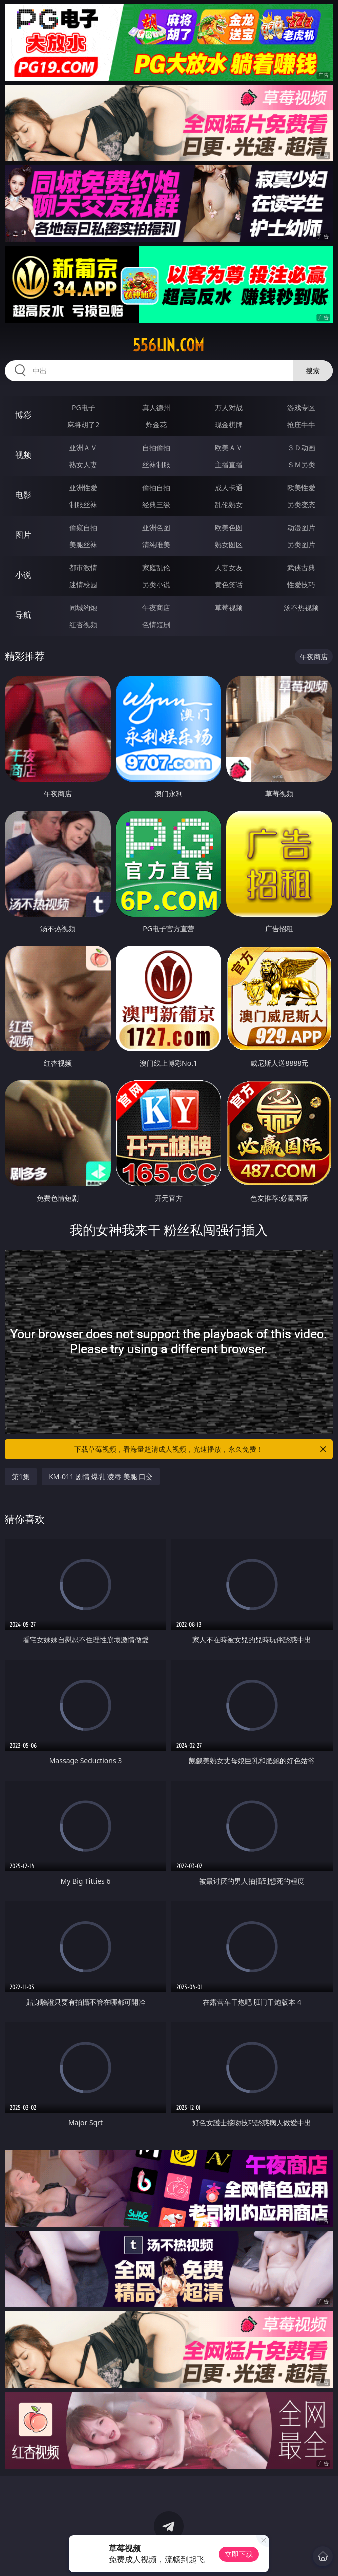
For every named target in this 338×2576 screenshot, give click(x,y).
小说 (24, 574)
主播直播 (229, 464)
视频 (24, 454)
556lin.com (168, 345)
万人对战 (229, 407)
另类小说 (156, 584)
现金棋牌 (229, 424)
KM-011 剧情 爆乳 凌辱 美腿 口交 (101, 1476)
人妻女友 (229, 567)
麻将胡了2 (84, 424)
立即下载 (239, 2554)
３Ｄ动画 (302, 447)
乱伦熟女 (229, 504)
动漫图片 (302, 527)
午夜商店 (156, 607)
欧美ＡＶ (229, 447)
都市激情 (84, 567)
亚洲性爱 (84, 487)
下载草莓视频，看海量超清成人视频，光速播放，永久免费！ (201, 1449)
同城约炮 (84, 607)
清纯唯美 (156, 544)
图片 (24, 534)
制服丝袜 (84, 504)
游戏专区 (302, 407)
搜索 (313, 370)
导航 (24, 614)
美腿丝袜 (84, 544)
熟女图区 (229, 544)
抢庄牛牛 (302, 424)
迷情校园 (84, 584)
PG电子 (84, 407)
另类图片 (302, 544)
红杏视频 (84, 624)
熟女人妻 (84, 464)
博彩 (24, 414)
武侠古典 (302, 567)
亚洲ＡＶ (84, 447)
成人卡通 (229, 487)
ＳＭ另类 (302, 464)
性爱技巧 (302, 584)
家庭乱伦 (156, 567)
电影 (24, 494)
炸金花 (156, 424)
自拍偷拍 (156, 447)
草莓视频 (229, 607)
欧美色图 (229, 527)
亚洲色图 (156, 527)
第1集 (21, 1476)
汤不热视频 (301, 607)
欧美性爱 (302, 487)
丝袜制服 (156, 464)
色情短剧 (156, 624)
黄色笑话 (229, 584)
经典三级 (156, 504)
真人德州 (156, 407)
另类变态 (302, 504)
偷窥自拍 (84, 527)
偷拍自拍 (156, 487)
